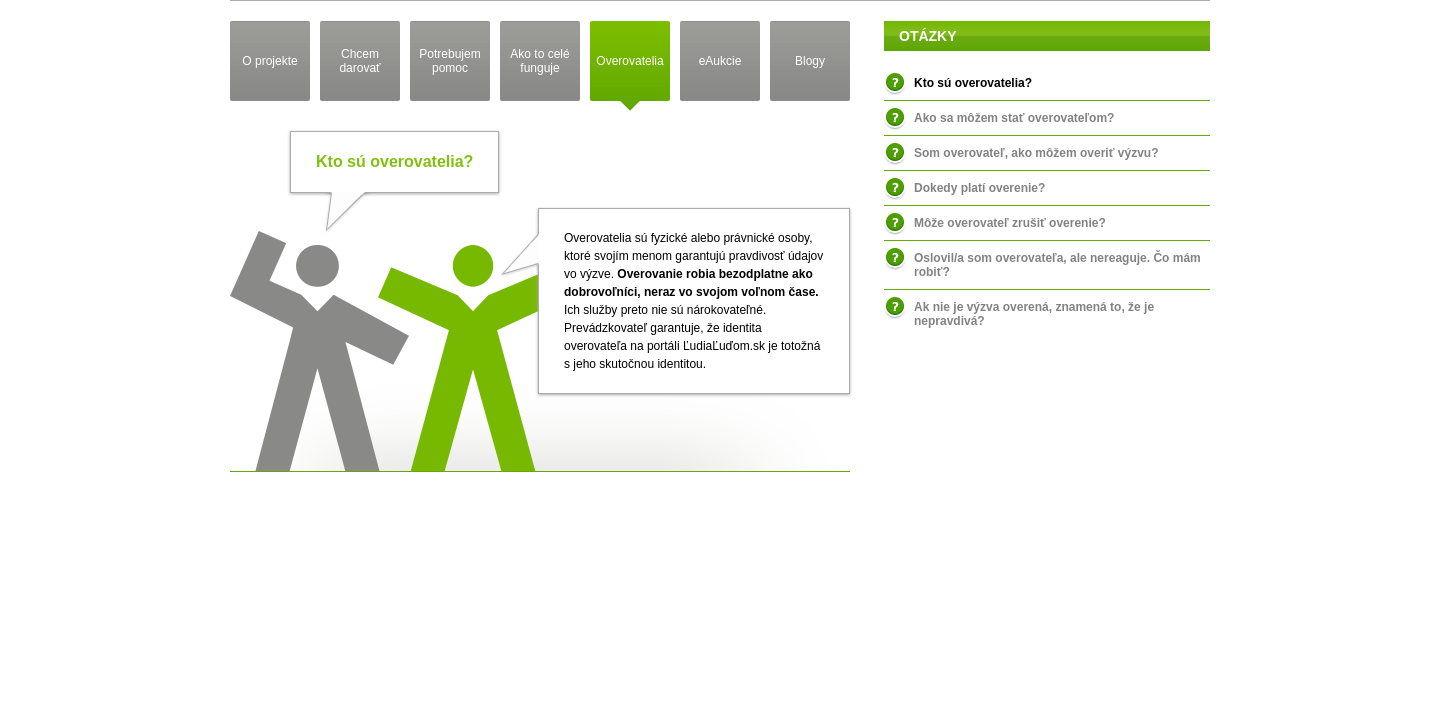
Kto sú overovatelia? (973, 83)
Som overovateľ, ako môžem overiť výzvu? (1036, 153)
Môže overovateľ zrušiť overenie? (1010, 223)
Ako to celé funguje (539, 61)
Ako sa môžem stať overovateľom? (1014, 118)
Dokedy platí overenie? (979, 188)
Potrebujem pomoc (449, 61)
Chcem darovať (359, 61)
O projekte (269, 61)
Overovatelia (629, 61)
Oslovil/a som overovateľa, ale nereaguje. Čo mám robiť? (1057, 265)
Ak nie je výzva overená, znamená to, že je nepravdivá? (1034, 314)
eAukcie (720, 61)
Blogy (810, 61)
